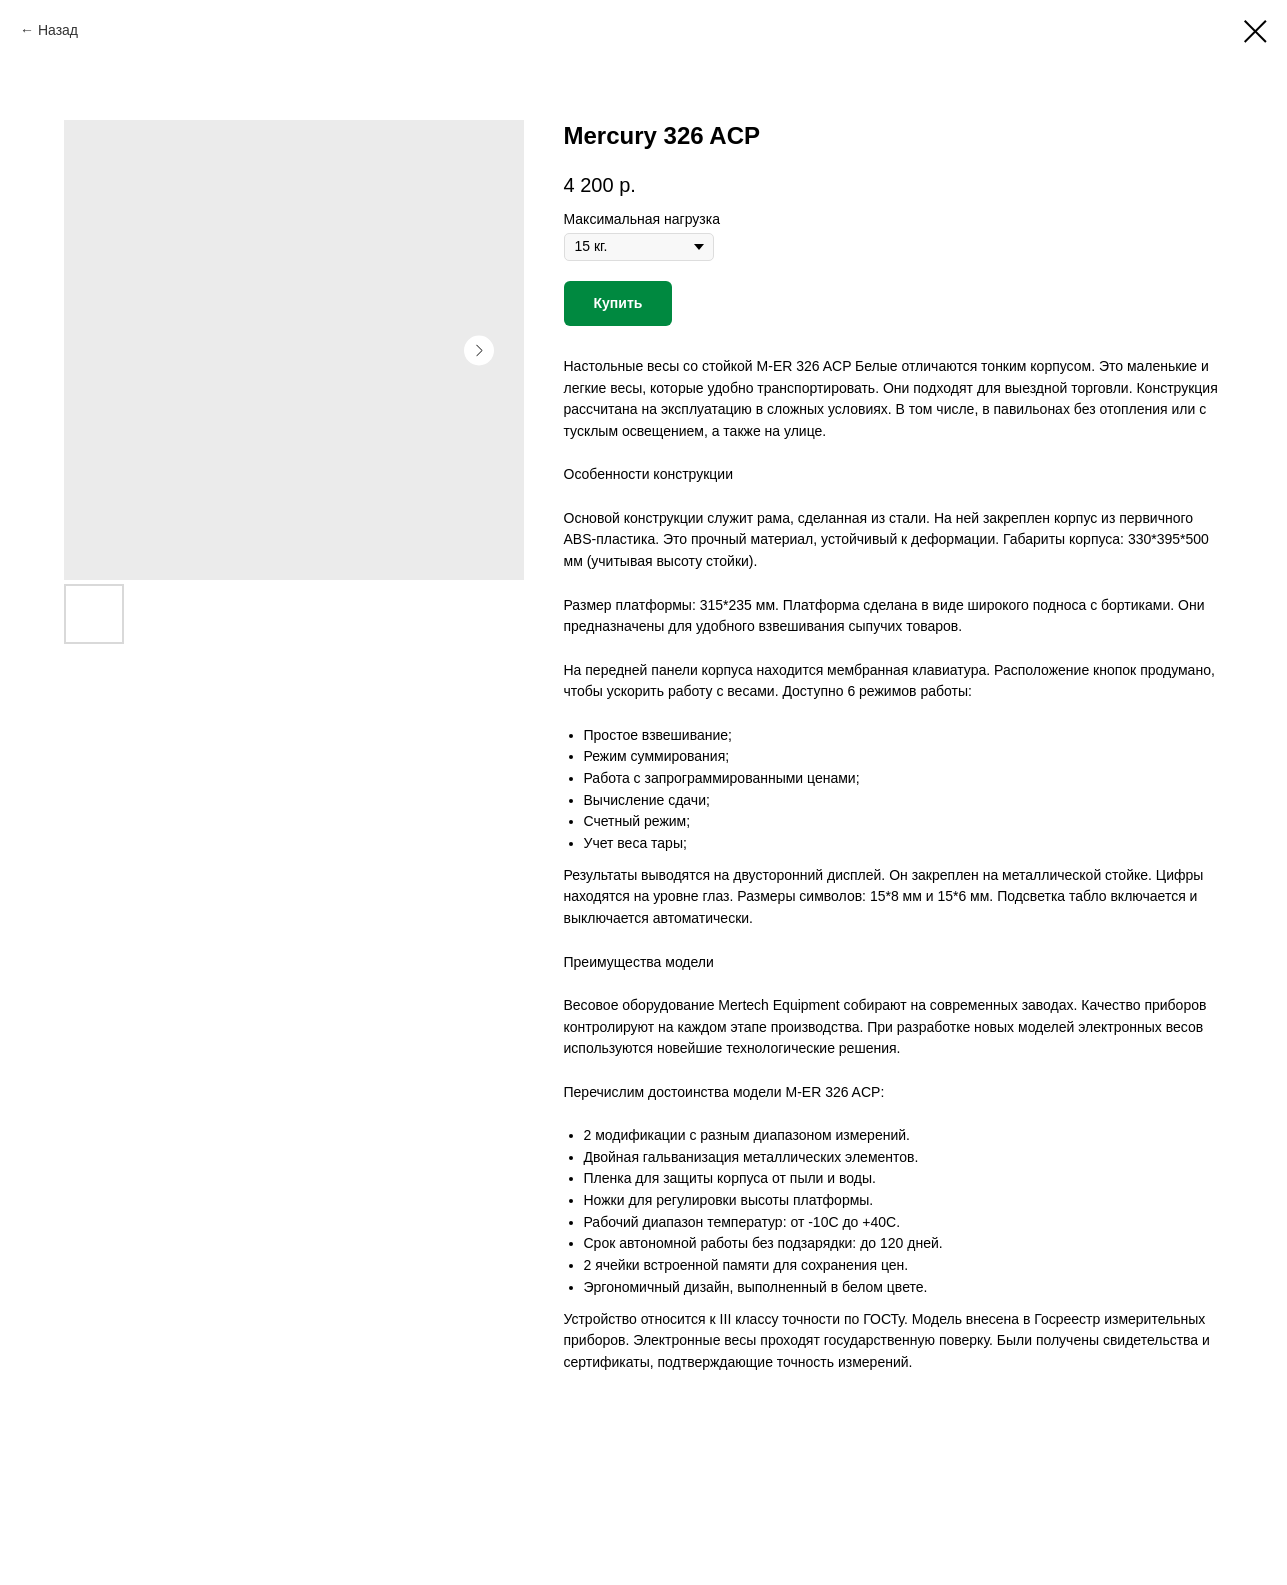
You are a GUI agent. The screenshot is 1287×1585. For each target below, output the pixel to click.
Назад (58, 30)
